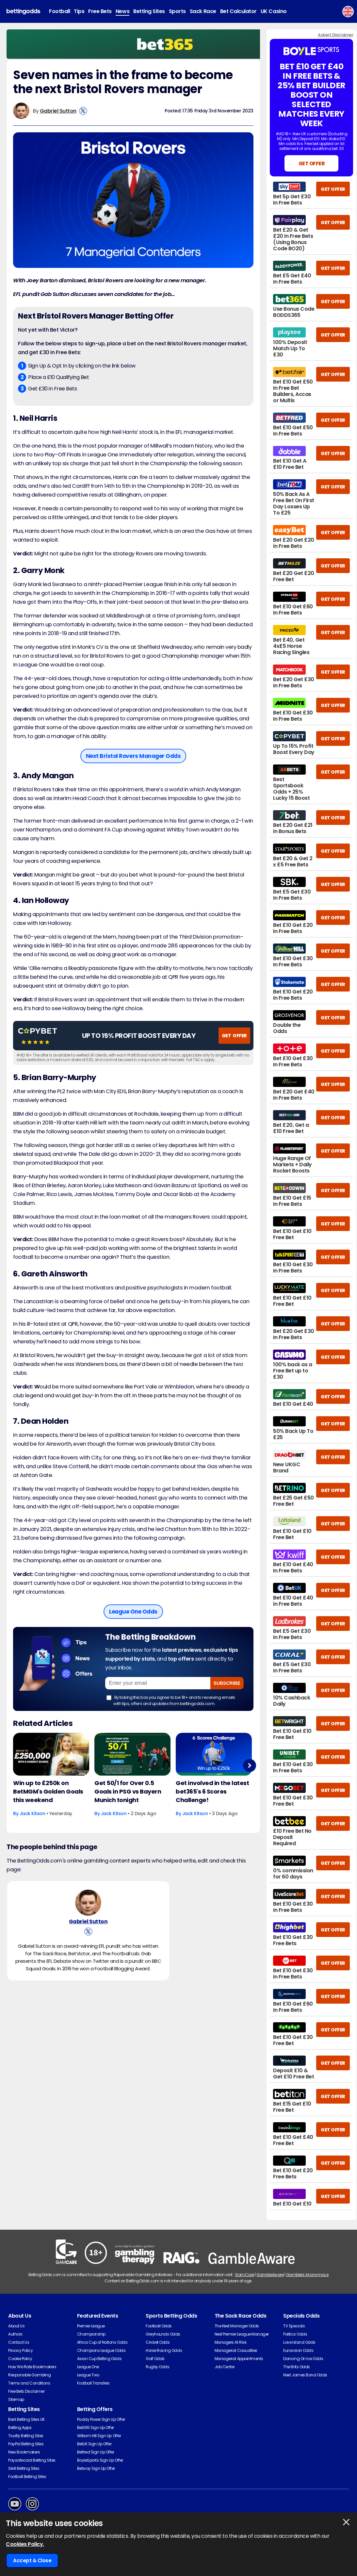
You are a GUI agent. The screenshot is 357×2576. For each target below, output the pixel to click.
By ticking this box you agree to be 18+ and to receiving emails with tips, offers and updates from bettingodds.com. (170, 1700)
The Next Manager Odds (237, 2326)
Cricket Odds (158, 2342)
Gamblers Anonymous (307, 2274)
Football (59, 11)
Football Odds (159, 2326)
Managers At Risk (230, 2342)
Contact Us (18, 2342)
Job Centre (225, 2367)
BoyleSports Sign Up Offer (100, 2460)
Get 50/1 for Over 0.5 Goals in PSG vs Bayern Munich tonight (127, 1791)
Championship (91, 2334)
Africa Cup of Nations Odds (102, 2342)
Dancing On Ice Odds (303, 2358)
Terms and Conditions (29, 2383)
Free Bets (100, 11)
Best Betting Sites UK (26, 2419)
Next (249, 1765)
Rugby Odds (157, 2367)
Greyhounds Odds (163, 2334)
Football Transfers (93, 2383)
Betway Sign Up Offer (96, 2468)
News (122, 11)
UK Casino (274, 11)
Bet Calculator (238, 11)
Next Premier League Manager (242, 2334)
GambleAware (270, 2274)
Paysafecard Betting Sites (32, 2460)
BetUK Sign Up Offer (94, 2444)
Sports (177, 11)
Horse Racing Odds (164, 2350)
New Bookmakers (24, 2452)
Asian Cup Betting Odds (99, 2358)
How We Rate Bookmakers (32, 2367)
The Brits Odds (296, 2367)
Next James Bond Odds (305, 2375)
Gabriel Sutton (58, 111)
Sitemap (16, 2399)
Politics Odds (295, 2334)
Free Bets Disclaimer (26, 2391)
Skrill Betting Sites (23, 2468)
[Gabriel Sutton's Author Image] (88, 1904)
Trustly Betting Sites (25, 2435)
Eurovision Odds (298, 2350)
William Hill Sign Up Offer (99, 2435)
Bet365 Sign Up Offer (95, 2427)
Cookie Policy (20, 2358)
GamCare (244, 2274)
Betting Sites (149, 11)
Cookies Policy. (25, 2544)
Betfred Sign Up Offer (95, 2452)
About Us (16, 2326)
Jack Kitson (32, 1813)
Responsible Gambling (29, 2375)
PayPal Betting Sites (25, 2444)
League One (88, 2367)
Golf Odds (155, 2358)
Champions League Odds (101, 2350)
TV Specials (294, 2326)
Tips (79, 11)
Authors (15, 2334)
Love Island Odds (299, 2342)
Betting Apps (19, 2427)
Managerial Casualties (236, 2350)
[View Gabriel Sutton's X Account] (83, 111)
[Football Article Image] (51, 1754)
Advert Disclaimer (335, 35)
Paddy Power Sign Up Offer (101, 2419)
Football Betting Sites (27, 2476)
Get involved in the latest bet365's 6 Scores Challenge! (212, 1791)
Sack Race (203, 11)
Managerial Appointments (239, 2358)
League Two (88, 2375)
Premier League (91, 2326)
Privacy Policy (20, 2350)
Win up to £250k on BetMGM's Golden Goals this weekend (48, 1791)
